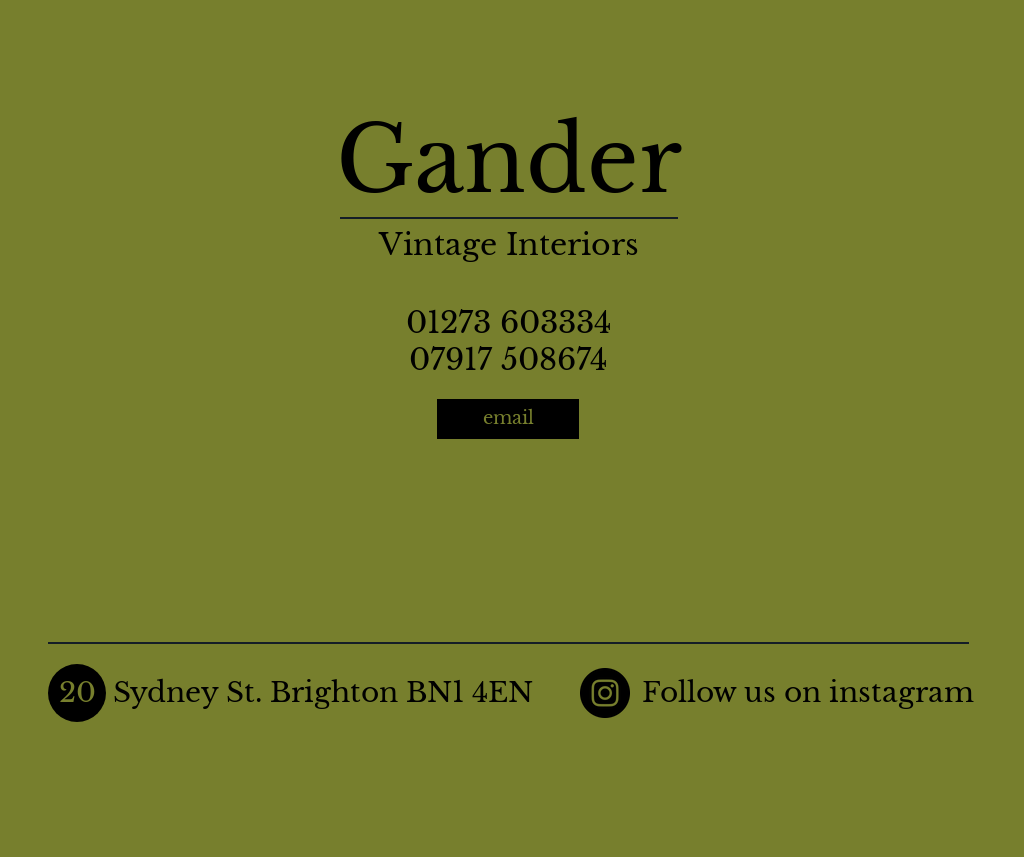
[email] (508, 419)
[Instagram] (605, 693)
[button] (77, 693)
